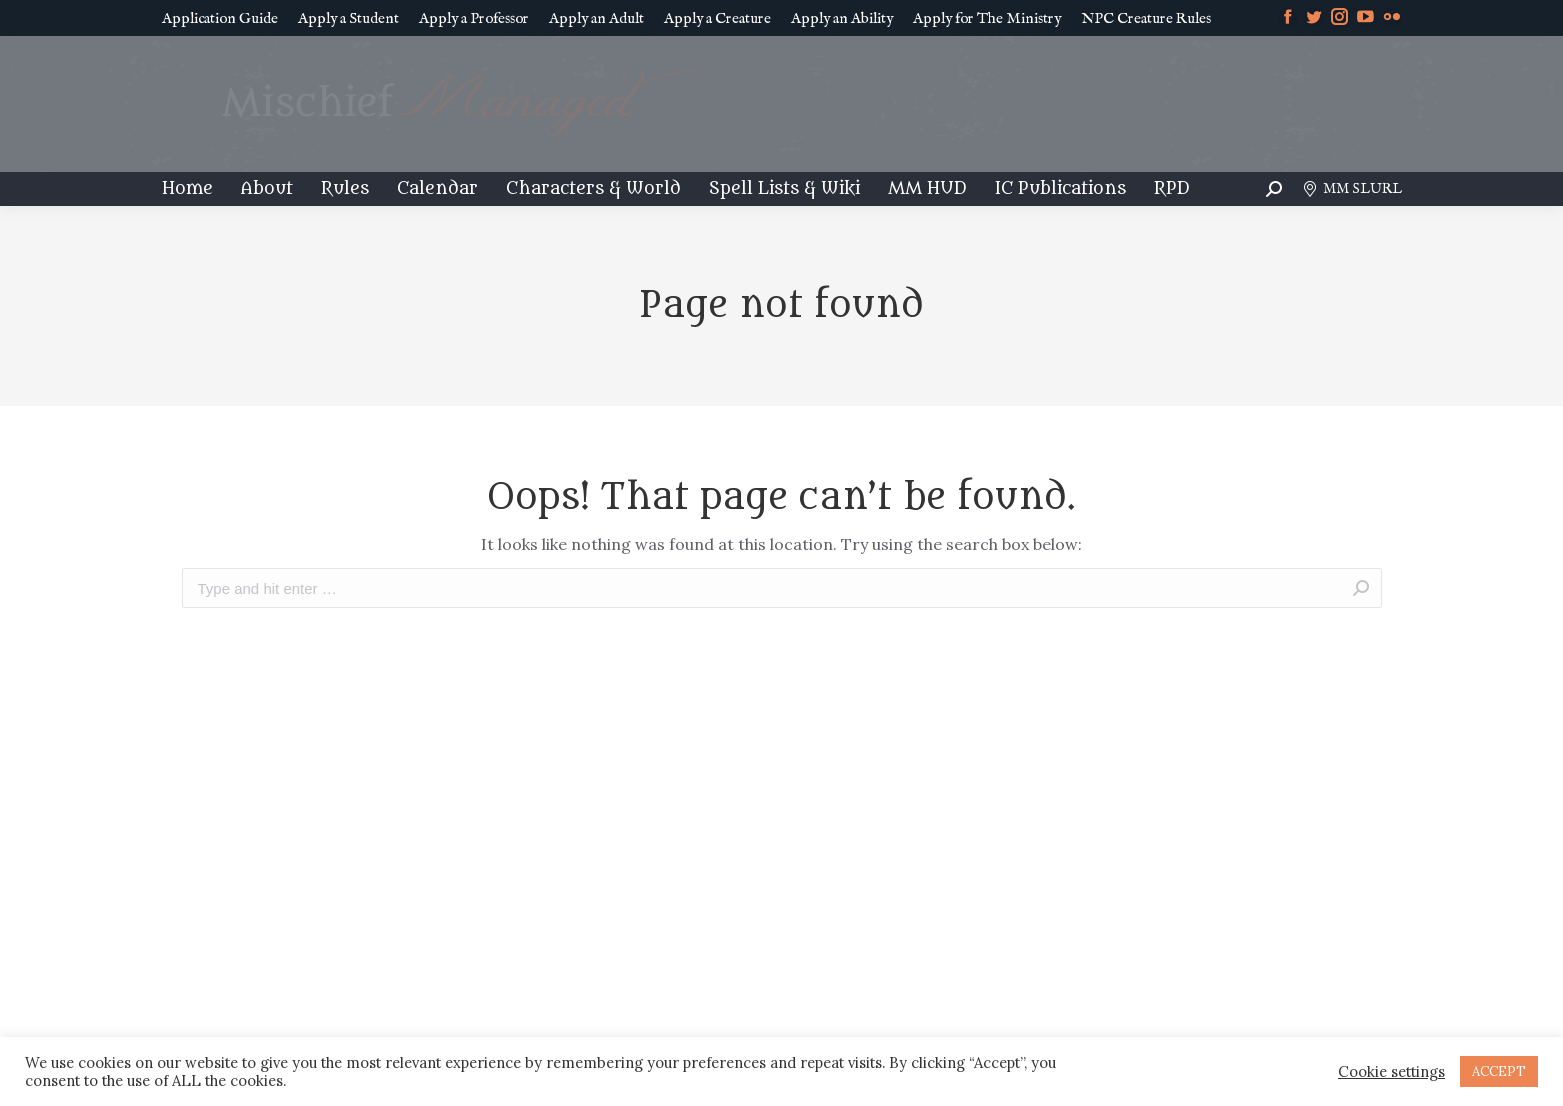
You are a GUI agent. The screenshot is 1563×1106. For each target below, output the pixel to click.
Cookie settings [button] (1391, 1072)
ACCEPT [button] (1499, 1071)
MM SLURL (1352, 189)
